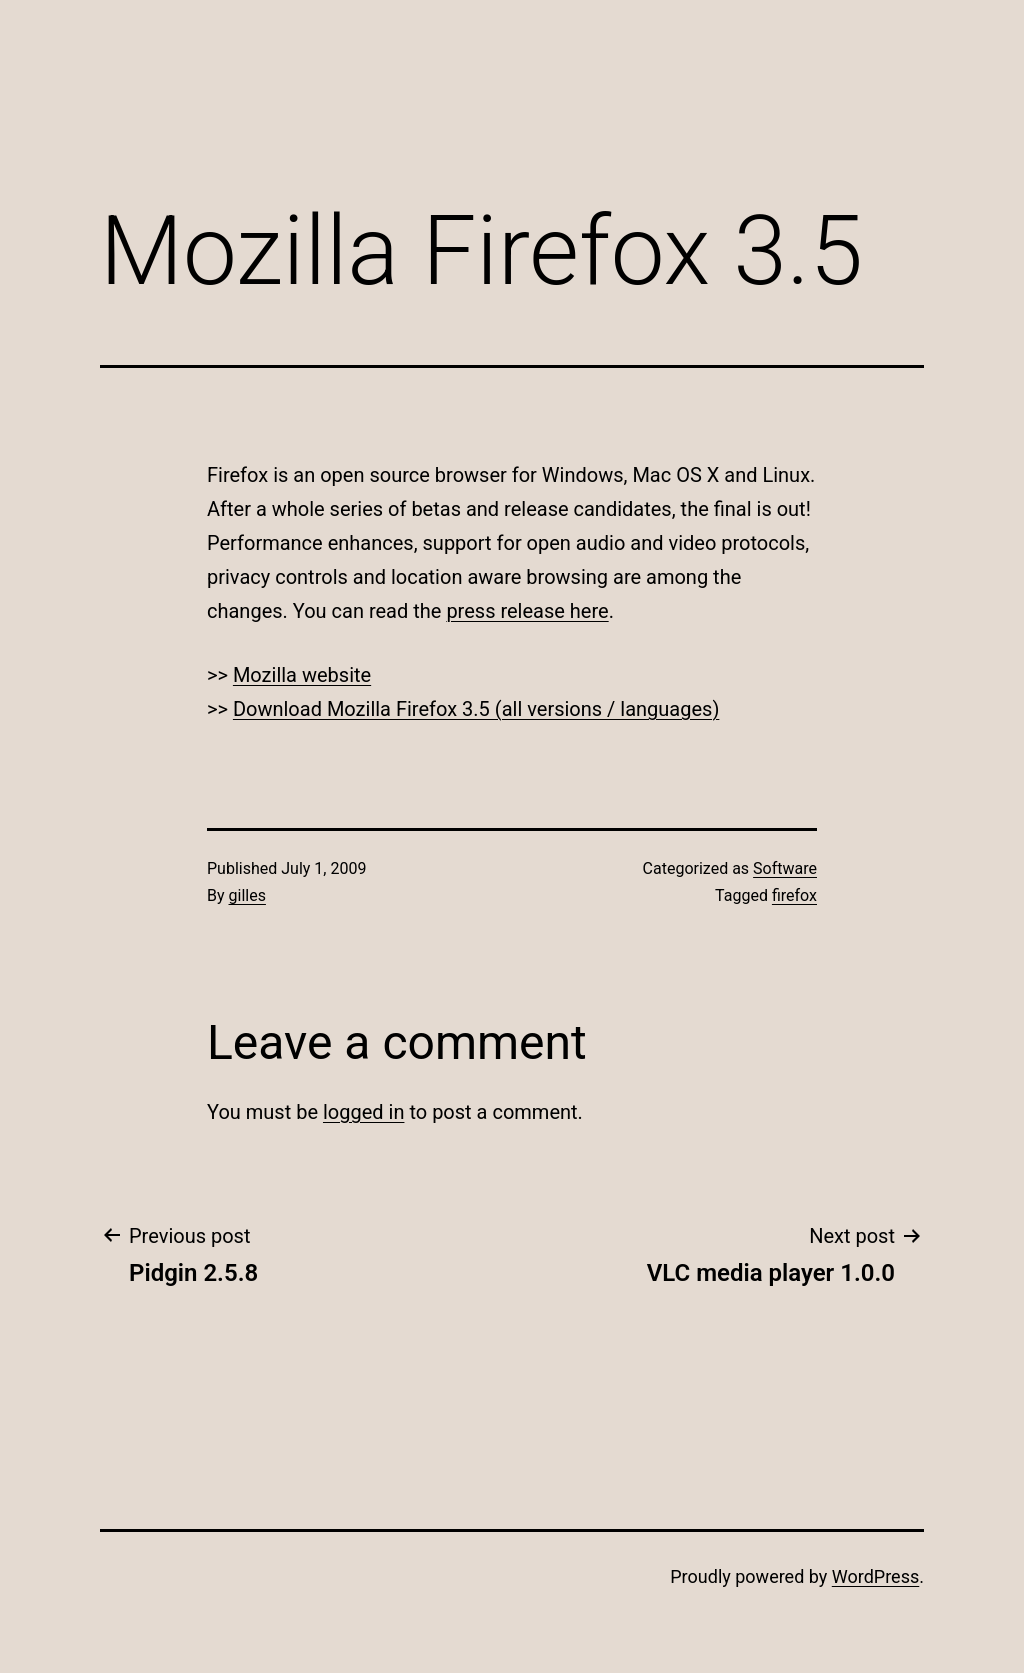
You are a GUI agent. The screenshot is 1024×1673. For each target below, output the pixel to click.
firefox (794, 895)
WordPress (875, 1576)
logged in (363, 1112)
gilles (247, 895)
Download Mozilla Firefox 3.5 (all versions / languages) (476, 709)
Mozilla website (302, 675)
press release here (527, 611)
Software (785, 868)
